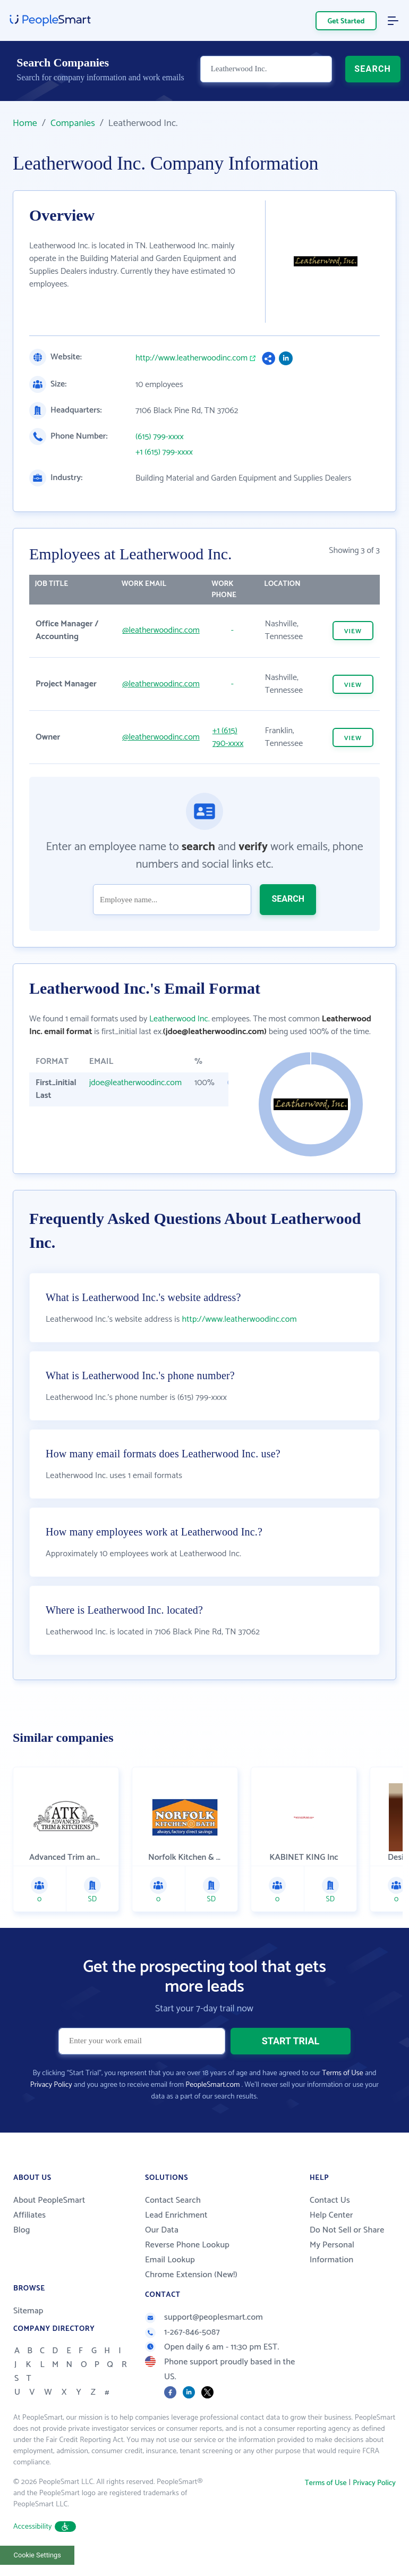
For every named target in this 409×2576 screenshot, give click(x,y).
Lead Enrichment (176, 2242)
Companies (72, 123)
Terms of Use (342, 2100)
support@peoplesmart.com (204, 2344)
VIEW (353, 631)
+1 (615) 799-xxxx (164, 452)
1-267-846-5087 (182, 2359)
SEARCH (372, 73)
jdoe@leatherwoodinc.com (135, 1083)
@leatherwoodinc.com (161, 630)
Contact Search (173, 2227)
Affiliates (29, 2242)
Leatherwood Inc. (179, 1019)
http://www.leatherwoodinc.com (191, 358)
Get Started (346, 21)
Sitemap (28, 2337)
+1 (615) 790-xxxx (228, 737)
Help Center (331, 2242)
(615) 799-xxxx (159, 437)
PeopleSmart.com (212, 2111)
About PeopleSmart (49, 2227)
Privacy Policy (51, 2111)
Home (25, 123)
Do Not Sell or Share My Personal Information (347, 2272)
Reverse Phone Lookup (187, 2271)
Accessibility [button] (44, 2553)
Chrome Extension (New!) (191, 2301)
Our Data (161, 2257)
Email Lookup (170, 2286)
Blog (21, 2257)
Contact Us (330, 2227)
